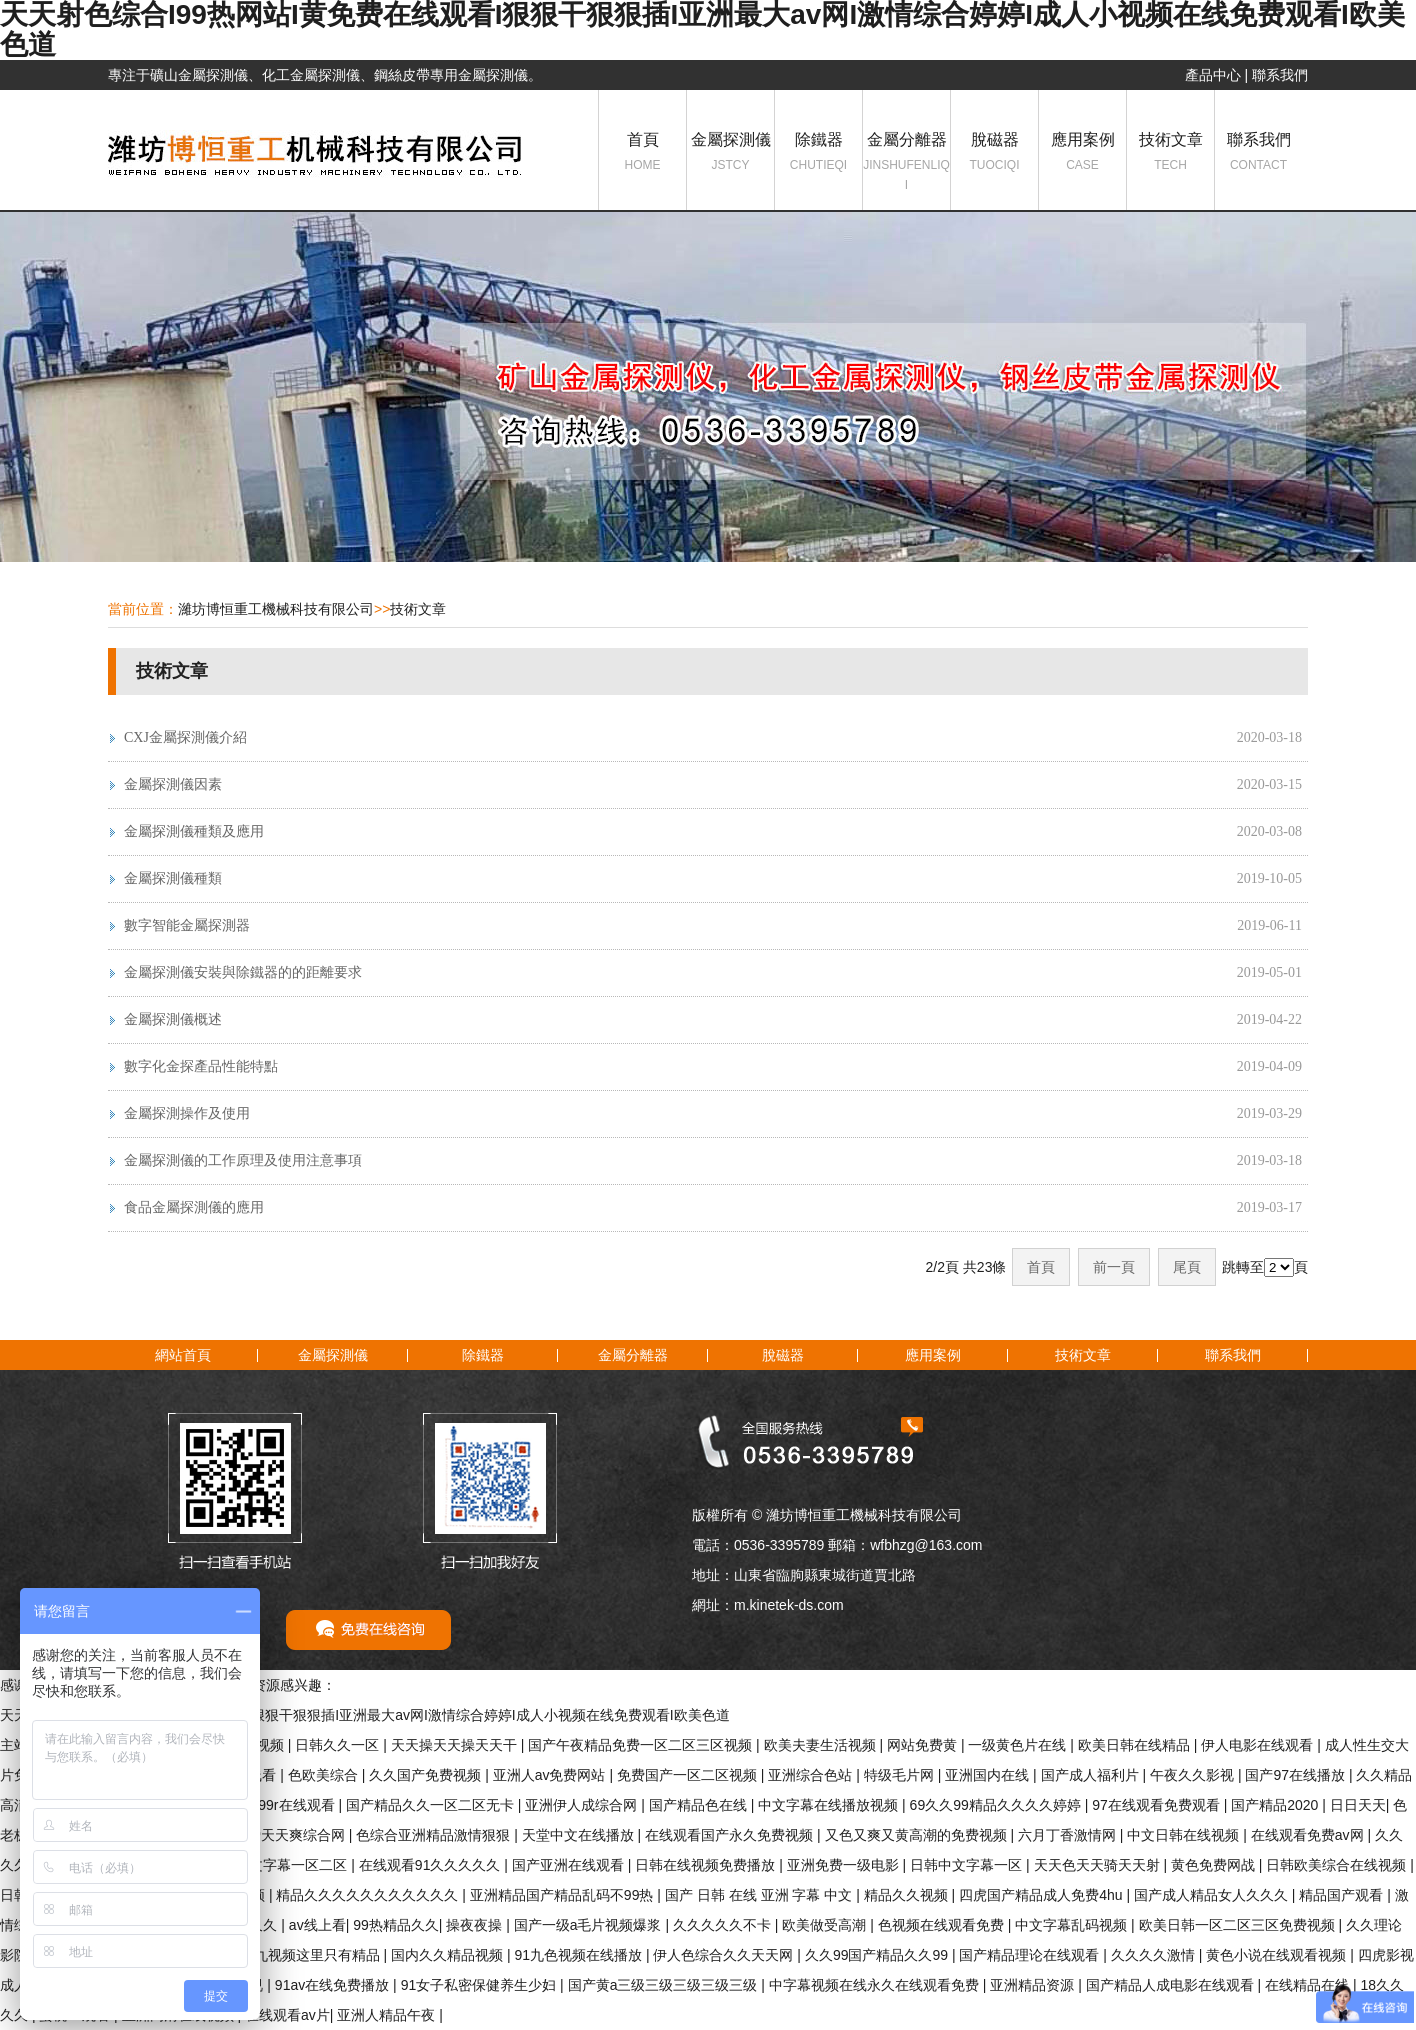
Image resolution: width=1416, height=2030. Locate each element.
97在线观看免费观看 (1157, 1805)
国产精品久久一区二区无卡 (432, 1805)
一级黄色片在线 (1019, 1745)
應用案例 (1082, 153)
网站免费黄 (924, 1745)
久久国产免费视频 (427, 1775)
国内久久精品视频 (449, 1955)
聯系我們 (1280, 75)
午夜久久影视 (1194, 1775)
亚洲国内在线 (989, 1775)
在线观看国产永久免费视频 (731, 1835)
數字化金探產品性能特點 (201, 1066)
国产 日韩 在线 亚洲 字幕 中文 (760, 1895)
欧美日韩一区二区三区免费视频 (1239, 1925)
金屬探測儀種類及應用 (194, 831)
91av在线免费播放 (334, 1985)
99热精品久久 (396, 1925)
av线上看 (317, 1925)
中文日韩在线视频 (1185, 1835)
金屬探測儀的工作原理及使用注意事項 (243, 1160)
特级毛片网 (901, 1775)
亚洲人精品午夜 (388, 2015)
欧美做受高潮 (826, 1925)
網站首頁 (183, 1355)
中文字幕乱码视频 (1073, 1925)
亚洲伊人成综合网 (583, 1805)
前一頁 (1114, 1267)
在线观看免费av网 (1309, 1835)
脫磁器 (994, 153)
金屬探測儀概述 (173, 1019)
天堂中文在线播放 (580, 1835)
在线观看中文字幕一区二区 (265, 1865)
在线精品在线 (1309, 1985)
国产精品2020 (1276, 1805)
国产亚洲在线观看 (570, 1865)
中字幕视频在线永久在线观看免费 (876, 1985)
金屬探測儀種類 (173, 878)
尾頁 (1187, 1267)
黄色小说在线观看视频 (1278, 1955)
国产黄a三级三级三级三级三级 (665, 1985)
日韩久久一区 (339, 1745)
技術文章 (1170, 153)
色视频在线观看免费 (943, 1925)
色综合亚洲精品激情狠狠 (435, 1835)
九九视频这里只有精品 (312, 1955)
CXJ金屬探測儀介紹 (185, 737)
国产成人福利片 (1092, 1775)
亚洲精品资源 (1034, 1985)
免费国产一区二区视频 (689, 1775)
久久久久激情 (1155, 1955)
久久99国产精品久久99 (878, 1955)
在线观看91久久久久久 (431, 1865)
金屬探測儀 (730, 153)
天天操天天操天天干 (456, 1745)
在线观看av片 (287, 2015)
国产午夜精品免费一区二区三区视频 (642, 1745)
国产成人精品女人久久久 (1213, 1895)
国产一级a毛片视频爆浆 (590, 1925)
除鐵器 (818, 153)
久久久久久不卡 (724, 1925)
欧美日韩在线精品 (1136, 1745)
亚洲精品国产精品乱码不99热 (563, 1895)
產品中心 (1213, 75)
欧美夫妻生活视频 (822, 1745)
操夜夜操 (476, 1925)
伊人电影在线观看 (1259, 1745)
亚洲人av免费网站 (551, 1775)
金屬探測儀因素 (173, 784)
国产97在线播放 (1296, 1775)
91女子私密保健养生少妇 (480, 1985)
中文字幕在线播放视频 (830, 1805)
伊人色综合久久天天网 (725, 1955)
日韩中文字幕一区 (968, 1865)
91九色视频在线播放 (579, 1955)
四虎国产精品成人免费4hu (1042, 1895)
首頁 (642, 153)
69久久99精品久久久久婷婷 (997, 1805)
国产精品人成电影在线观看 (1172, 1985)
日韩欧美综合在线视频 (1338, 1865)
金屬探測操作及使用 (187, 1113)
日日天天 (1358, 1805)
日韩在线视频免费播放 (707, 1865)
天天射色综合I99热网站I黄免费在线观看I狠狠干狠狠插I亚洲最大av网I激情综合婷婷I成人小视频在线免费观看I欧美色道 (365, 1715)
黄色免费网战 (1215, 1865)
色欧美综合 (325, 1775)
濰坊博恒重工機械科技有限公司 (276, 609)
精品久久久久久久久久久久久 (369, 1895)
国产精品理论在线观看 (1031, 1955)
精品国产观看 (1343, 1895)
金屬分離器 (906, 163)
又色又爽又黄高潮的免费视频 (918, 1835)
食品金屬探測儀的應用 (194, 1207)
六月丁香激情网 (1069, 1835)
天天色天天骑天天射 (1099, 1865)
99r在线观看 (298, 1805)
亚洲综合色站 (812, 1775)
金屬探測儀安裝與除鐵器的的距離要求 (243, 972)
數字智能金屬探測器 (187, 925)
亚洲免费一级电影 (845, 1865)
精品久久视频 (908, 1895)
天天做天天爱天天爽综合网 (263, 1835)
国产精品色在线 (700, 1805)
